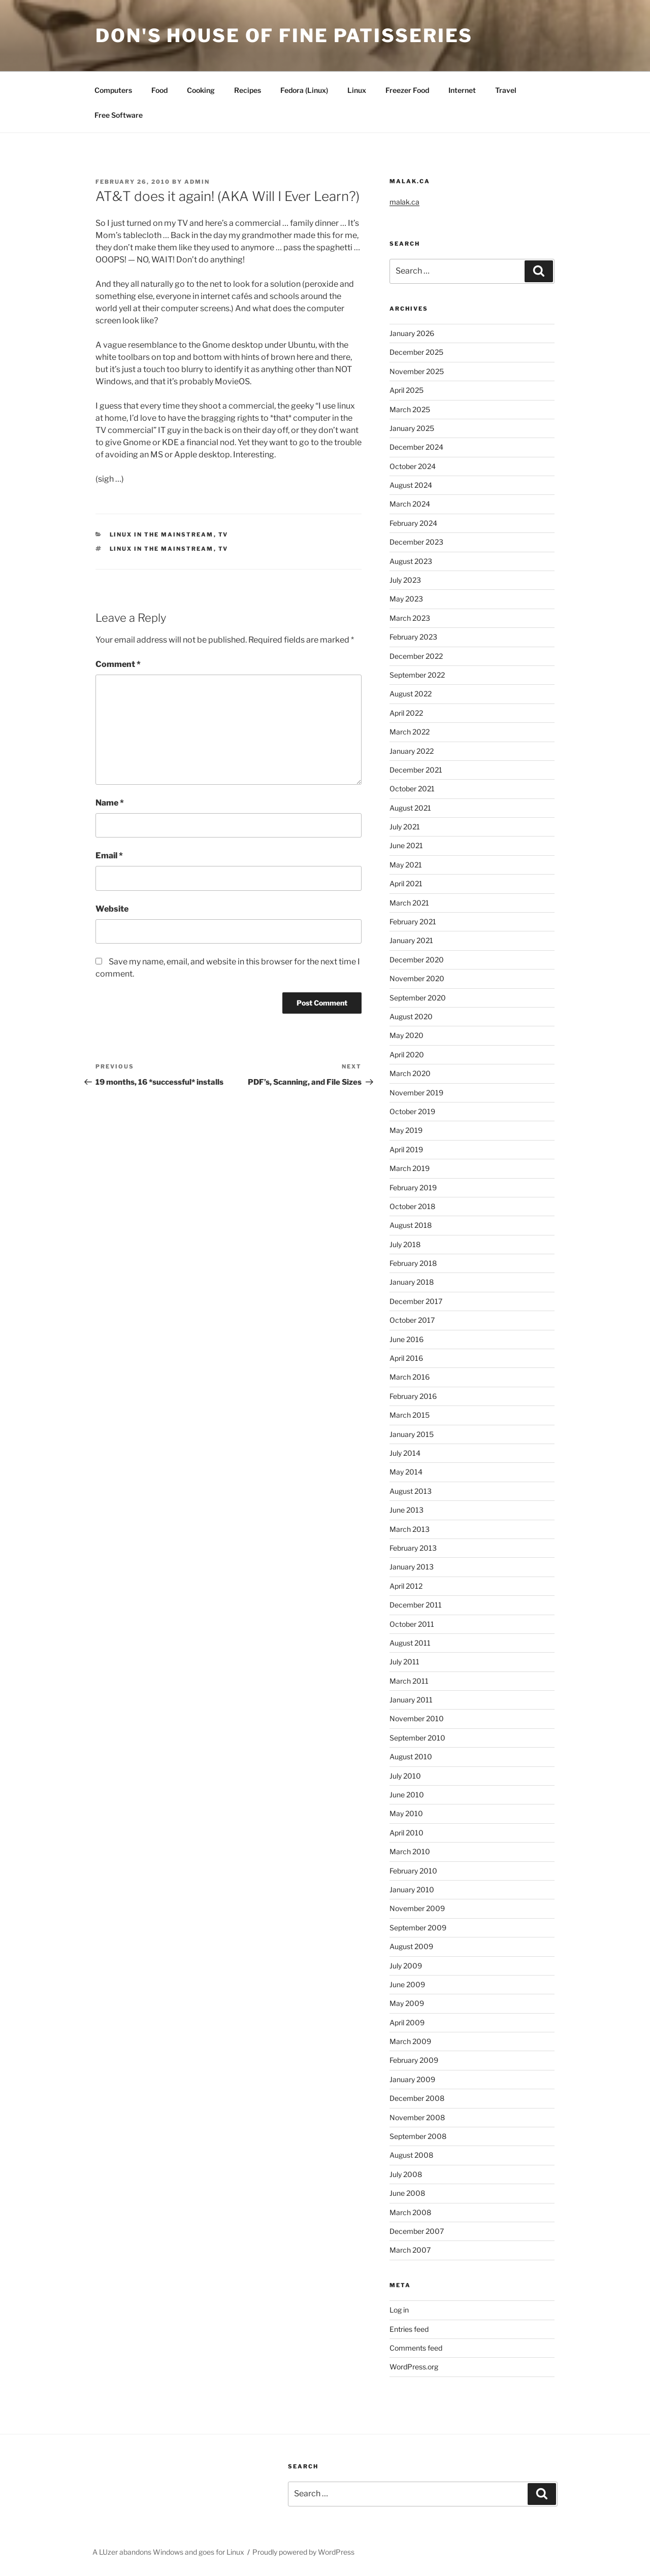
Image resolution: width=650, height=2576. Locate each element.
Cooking (201, 90)
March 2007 (410, 2250)
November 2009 (417, 1908)
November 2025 (416, 371)
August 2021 (410, 808)
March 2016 (409, 1377)
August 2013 (410, 1491)
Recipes (247, 90)
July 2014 (404, 1453)
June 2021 (406, 845)
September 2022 (417, 675)
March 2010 (409, 1851)
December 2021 (415, 769)
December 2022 (416, 656)
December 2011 (415, 1604)
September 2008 (417, 2136)
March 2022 (409, 731)
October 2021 (412, 788)
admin (197, 181)
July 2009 (405, 1965)
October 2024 (412, 466)
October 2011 (411, 1624)
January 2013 (411, 1566)
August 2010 (410, 1756)
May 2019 (405, 1130)
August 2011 (410, 1642)
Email (109, 855)
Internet (462, 90)
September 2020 (417, 997)
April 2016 (406, 1358)
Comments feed (415, 2348)
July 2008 (405, 2174)
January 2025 (411, 428)
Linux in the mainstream (162, 534)
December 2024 (416, 447)
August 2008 (411, 2155)
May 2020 (406, 1035)
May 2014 (405, 1471)
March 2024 (409, 503)
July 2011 (404, 1661)
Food (159, 90)
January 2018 (411, 1282)
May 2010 (406, 1813)
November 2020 (416, 978)
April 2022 (406, 713)
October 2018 (412, 1206)
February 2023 (413, 636)
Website (111, 909)
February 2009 (413, 2060)
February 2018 (413, 1263)
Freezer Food (407, 90)
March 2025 (409, 409)
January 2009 (412, 2079)
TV (223, 534)
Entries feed (409, 2329)
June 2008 (407, 2193)
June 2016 (406, 1339)
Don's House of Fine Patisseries (284, 35)
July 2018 (404, 1244)
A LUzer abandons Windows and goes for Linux (168, 2552)
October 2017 (412, 1320)
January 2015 (411, 1434)
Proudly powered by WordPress (303, 2552)
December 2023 (416, 542)
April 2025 (406, 390)
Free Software (118, 115)
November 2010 (416, 1718)
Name (109, 803)
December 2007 (416, 2231)
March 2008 (410, 2212)
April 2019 (406, 1149)
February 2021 (412, 921)
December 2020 (416, 959)
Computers (113, 90)
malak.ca (404, 201)
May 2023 (406, 598)
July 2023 (405, 580)
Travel (505, 90)
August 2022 (410, 693)
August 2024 (410, 485)
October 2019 (412, 1111)
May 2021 (405, 864)
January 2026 (411, 333)
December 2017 (415, 1301)
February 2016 (413, 1396)
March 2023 (409, 618)
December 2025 (416, 352)
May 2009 (406, 2003)
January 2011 (411, 1699)
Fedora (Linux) (304, 90)
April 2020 (406, 1054)
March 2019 (409, 1168)
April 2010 (406, 1832)
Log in (399, 2309)
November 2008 (417, 2117)
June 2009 (407, 1984)
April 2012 (405, 1586)
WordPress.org (413, 2366)
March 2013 (409, 1529)
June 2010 (406, 1794)
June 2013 (406, 1510)
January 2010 (411, 1889)
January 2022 (411, 751)
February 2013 (413, 1548)
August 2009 (411, 1946)
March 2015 (409, 1415)
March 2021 (409, 902)
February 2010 (413, 1870)
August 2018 (410, 1225)
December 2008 (416, 2098)
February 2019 (413, 1187)
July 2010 (405, 1775)
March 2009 (410, 2041)
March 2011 (409, 1681)
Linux (356, 90)
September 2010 (417, 1737)
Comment (118, 664)
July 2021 (404, 826)
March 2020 (410, 1073)
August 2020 (411, 1016)
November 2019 (416, 1092)
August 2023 (410, 561)
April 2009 (407, 2022)
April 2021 (405, 883)
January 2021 (411, 940)
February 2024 (413, 523)
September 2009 (417, 1927)
